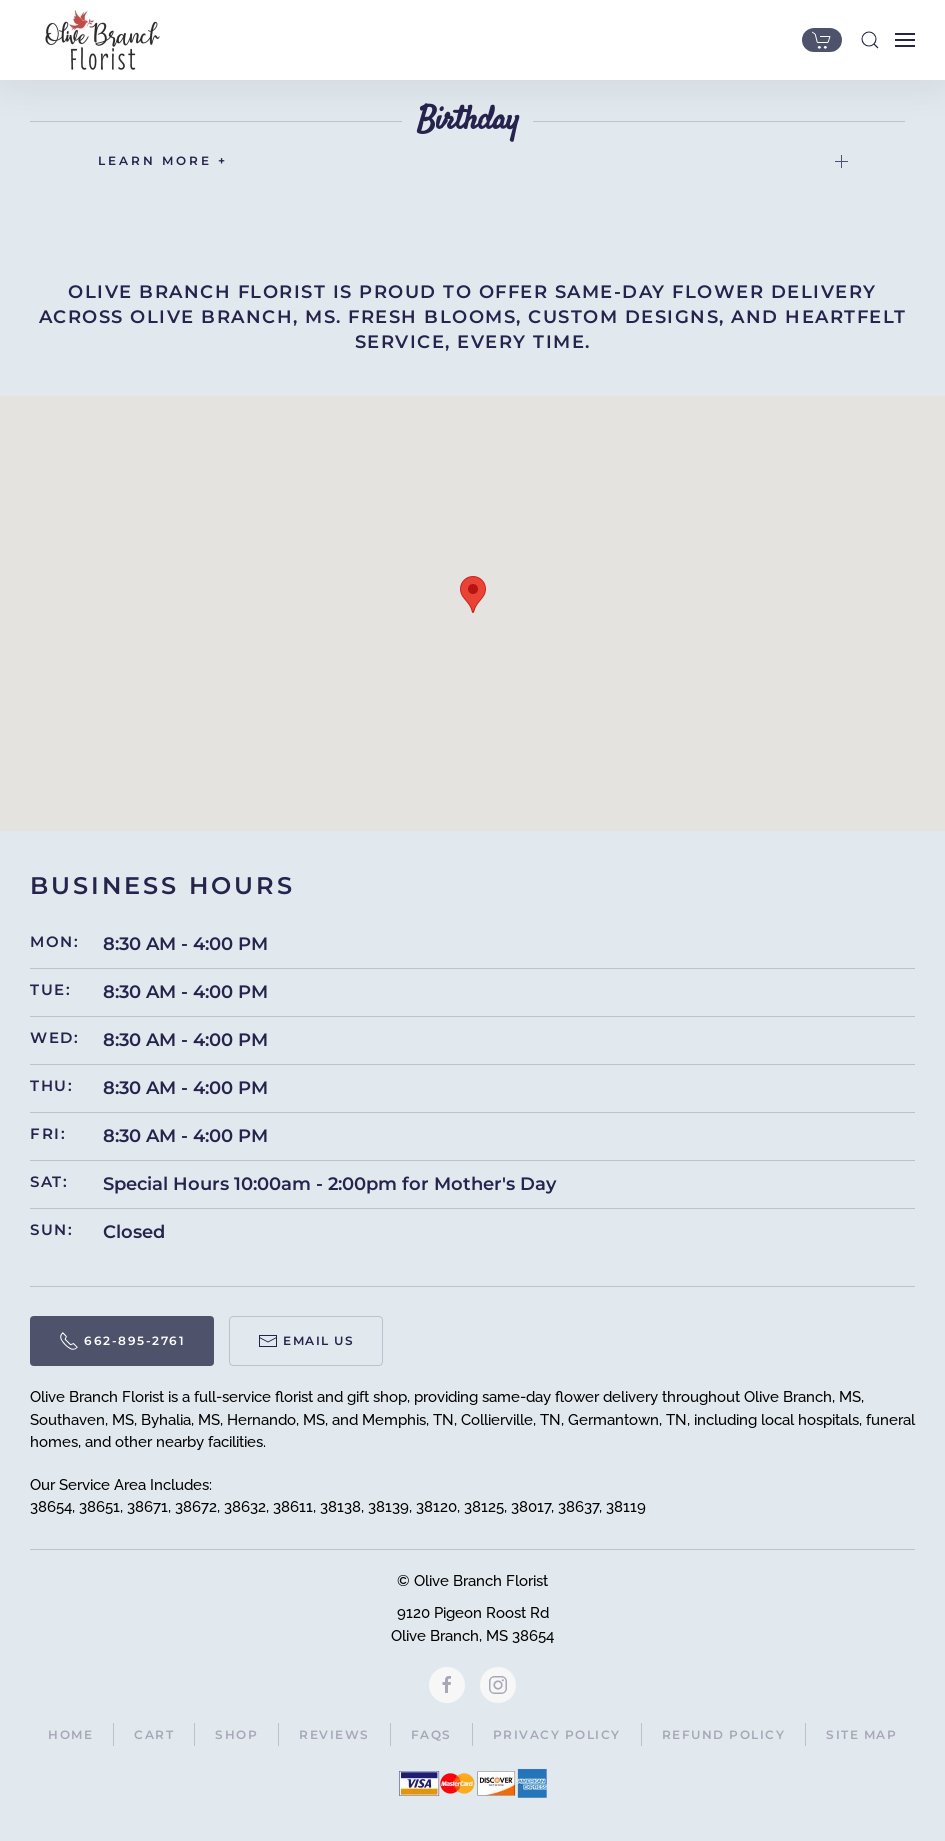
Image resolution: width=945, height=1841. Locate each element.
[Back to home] (97, 40)
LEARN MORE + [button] (473, 160)
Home (70, 1734)
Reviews (334, 1734)
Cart (154, 1734)
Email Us (306, 1341)
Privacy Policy (557, 1734)
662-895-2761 (122, 1341)
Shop (236, 1734)
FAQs (431, 1734)
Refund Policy (724, 1734)
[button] (870, 40)
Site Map (861, 1734)
